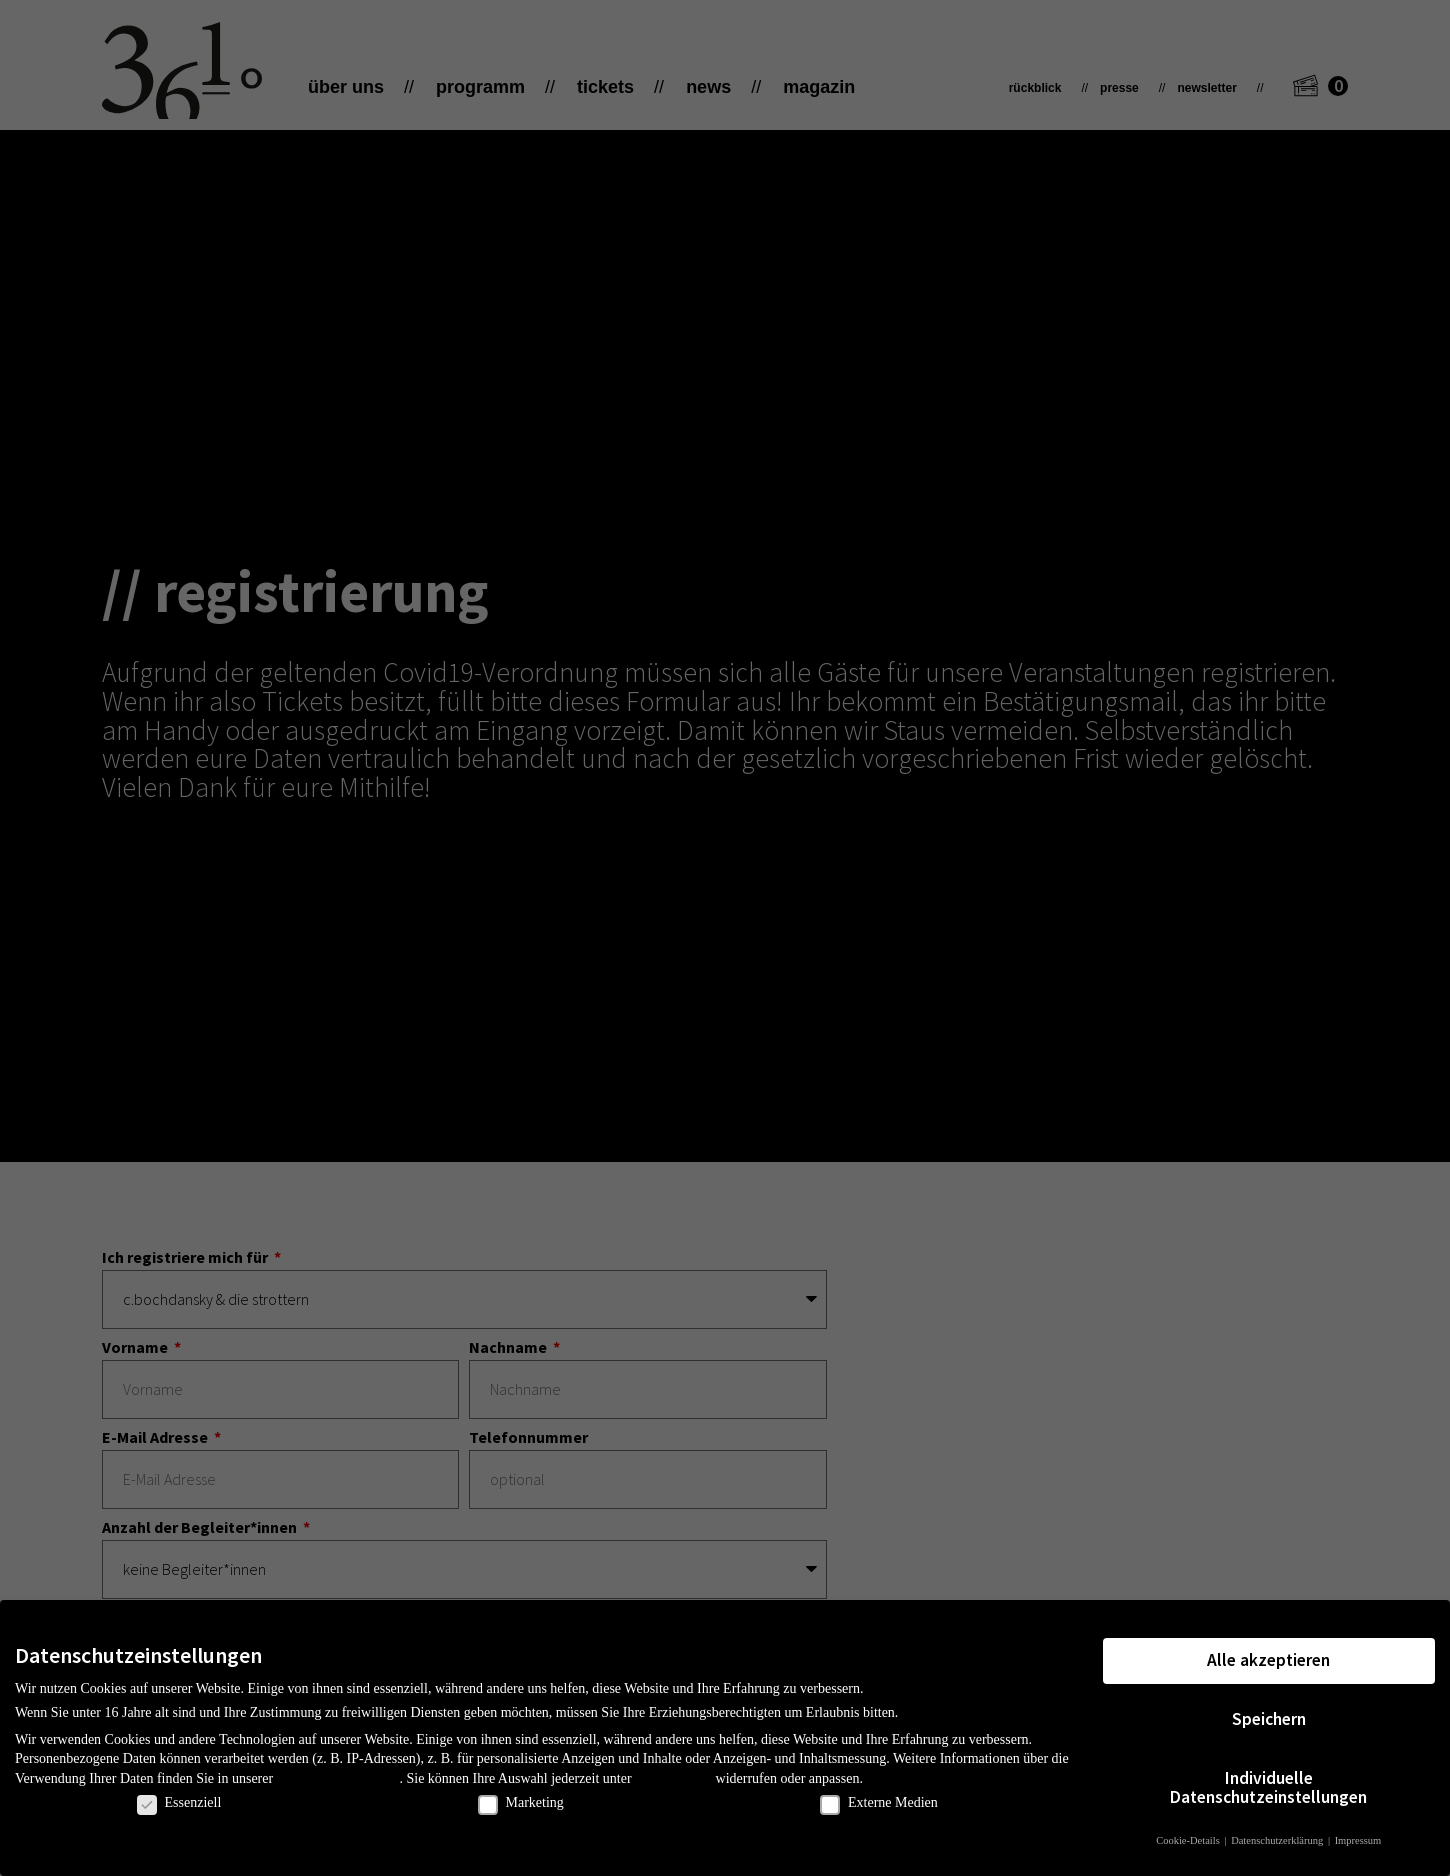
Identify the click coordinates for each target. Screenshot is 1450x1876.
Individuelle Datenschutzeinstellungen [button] (1268, 1788)
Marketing (521, 1803)
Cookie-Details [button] (1189, 1840)
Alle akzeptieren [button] (1268, 1660)
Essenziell (179, 1803)
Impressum (1358, 1840)
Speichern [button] (1269, 1719)
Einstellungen (673, 1778)
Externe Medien (879, 1803)
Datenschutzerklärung (338, 1778)
